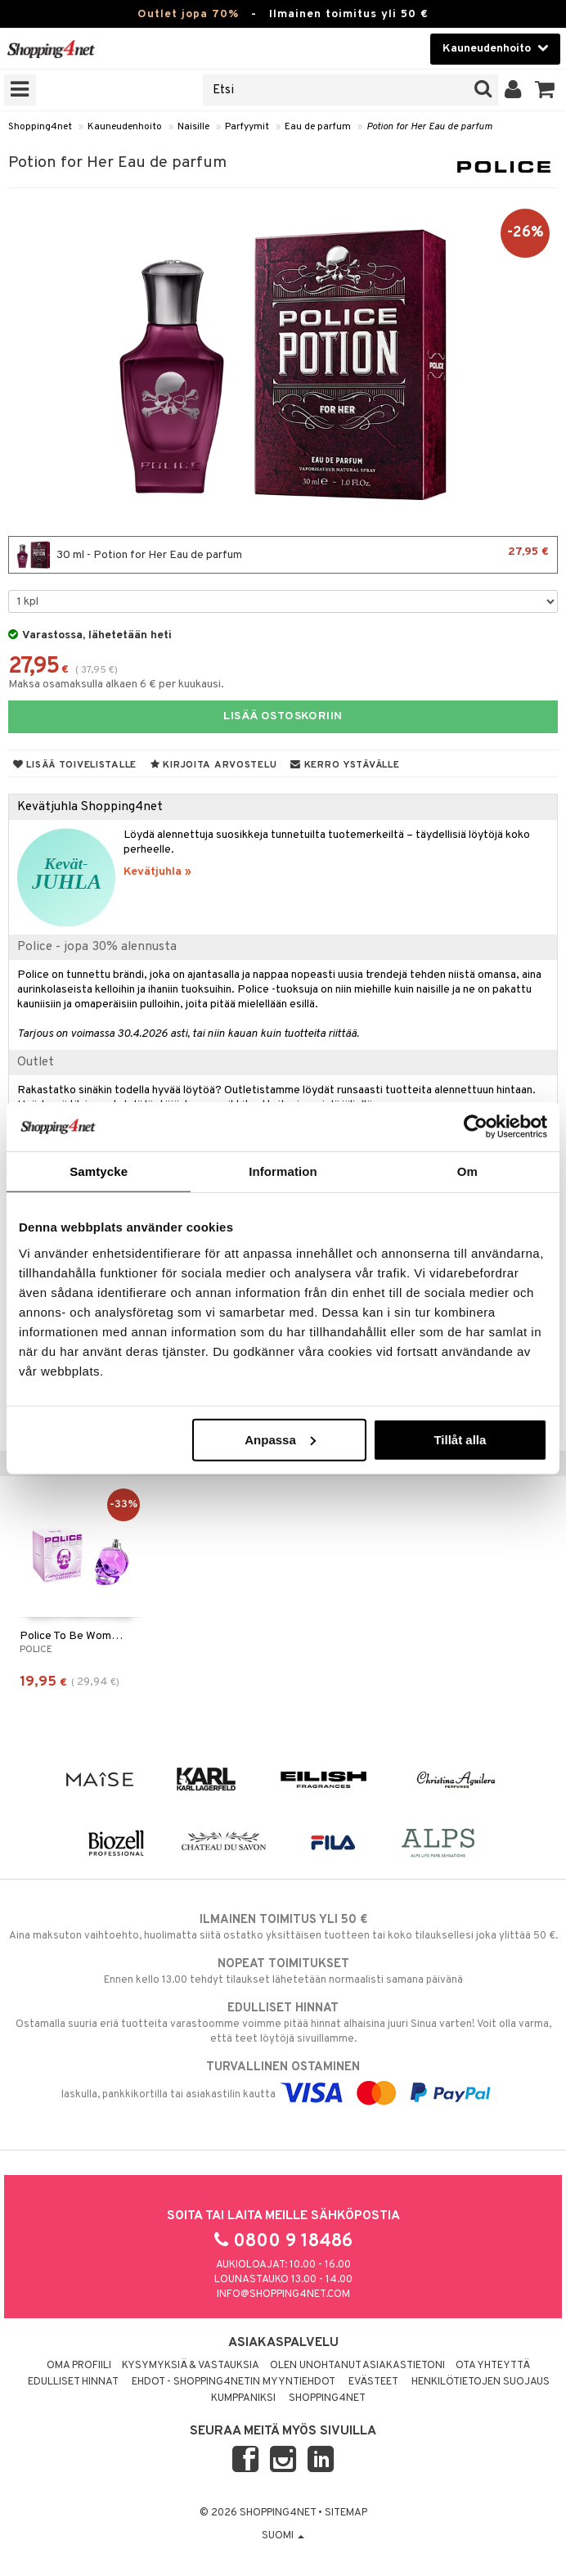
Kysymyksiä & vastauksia (190, 2365)
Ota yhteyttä (493, 2365)
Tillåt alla (459, 1439)
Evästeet (373, 2382)
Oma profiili (79, 2365)
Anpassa (280, 1439)
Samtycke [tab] (99, 1171)
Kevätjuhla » (157, 872)
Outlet (35, 1062)
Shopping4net (40, 126)
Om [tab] (467, 1171)
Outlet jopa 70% (188, 14)
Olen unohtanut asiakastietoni (357, 2365)
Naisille (193, 126)
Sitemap (346, 2513)
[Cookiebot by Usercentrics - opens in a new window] (475, 1127)
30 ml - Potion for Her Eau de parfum (283, 554)
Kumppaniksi (243, 2398)
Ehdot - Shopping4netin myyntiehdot (233, 2382)
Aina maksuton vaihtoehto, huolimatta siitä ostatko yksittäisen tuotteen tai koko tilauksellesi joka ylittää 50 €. (283, 1927)
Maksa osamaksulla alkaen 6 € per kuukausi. (116, 684)
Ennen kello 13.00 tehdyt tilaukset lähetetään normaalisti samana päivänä (283, 1971)
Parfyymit (247, 126)
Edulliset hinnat (73, 2382)
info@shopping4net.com (283, 2294)
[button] (545, 90)
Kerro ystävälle (344, 765)
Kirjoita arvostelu (213, 765)
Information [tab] (283, 1171)
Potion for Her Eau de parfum (429, 126)
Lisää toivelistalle (75, 765)
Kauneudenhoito (125, 126)
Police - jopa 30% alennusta (97, 947)
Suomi (283, 2535)
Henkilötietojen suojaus (480, 2382)
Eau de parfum (318, 126)
